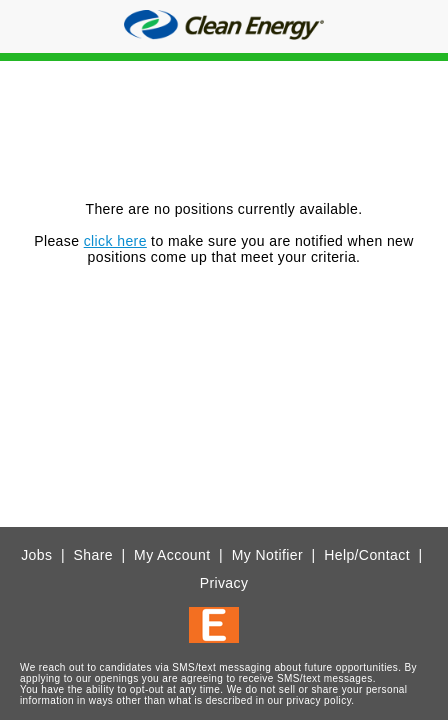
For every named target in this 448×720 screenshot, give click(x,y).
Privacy (224, 583)
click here (115, 241)
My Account (172, 555)
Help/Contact (367, 555)
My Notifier (267, 555)
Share (93, 555)
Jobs (36, 555)
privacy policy (318, 700)
